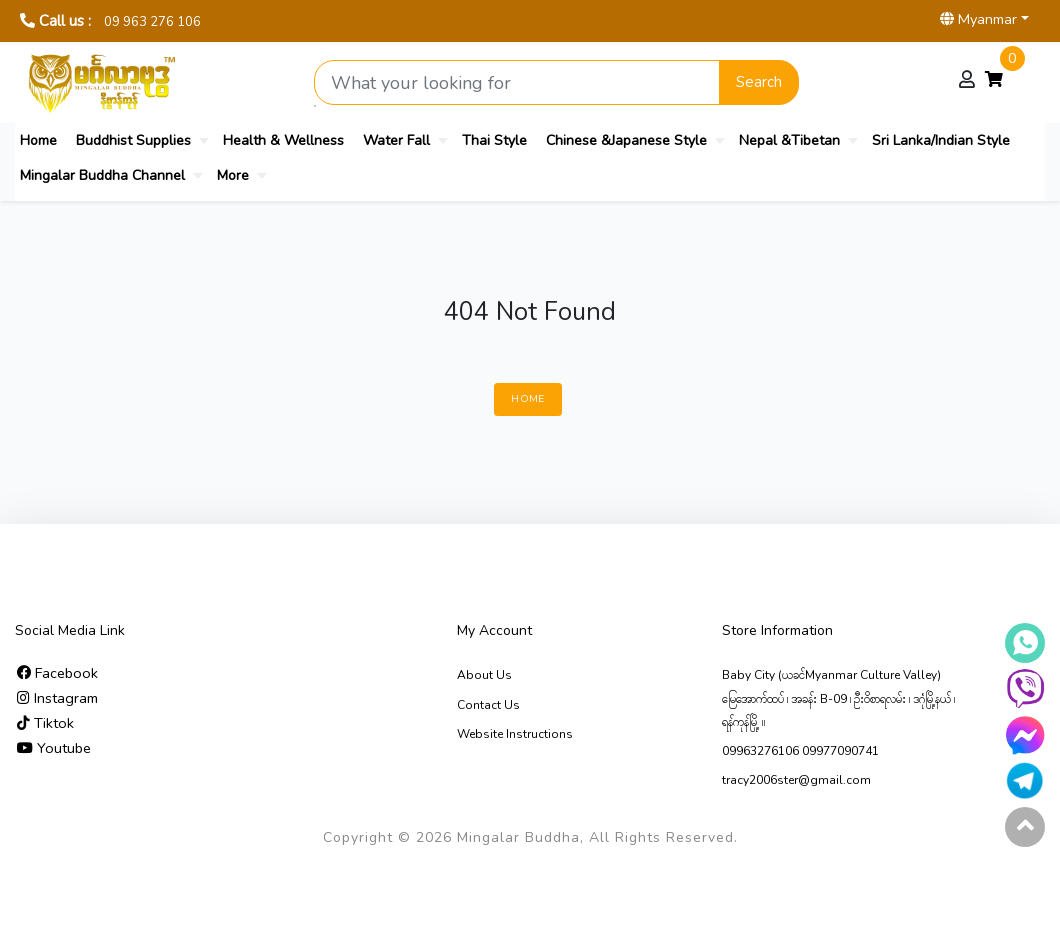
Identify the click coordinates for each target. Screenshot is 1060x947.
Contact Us (488, 705)
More (233, 175)
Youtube (54, 748)
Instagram (57, 698)
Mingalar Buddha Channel (102, 175)
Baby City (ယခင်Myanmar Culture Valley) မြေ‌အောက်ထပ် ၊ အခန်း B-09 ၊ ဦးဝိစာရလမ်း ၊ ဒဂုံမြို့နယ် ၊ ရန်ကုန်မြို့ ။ (838, 698)
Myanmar (978, 19)
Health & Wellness (283, 140)
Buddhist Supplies (133, 140)
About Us (484, 675)
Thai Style (494, 140)
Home (38, 140)
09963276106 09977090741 (800, 751)
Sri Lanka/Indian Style (941, 140)
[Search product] (517, 82)
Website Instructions (515, 734)
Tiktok (45, 723)
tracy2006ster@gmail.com (796, 780)
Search (759, 82)
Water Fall (396, 140)
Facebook (57, 673)
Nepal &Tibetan (789, 140)
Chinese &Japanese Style (626, 140)
